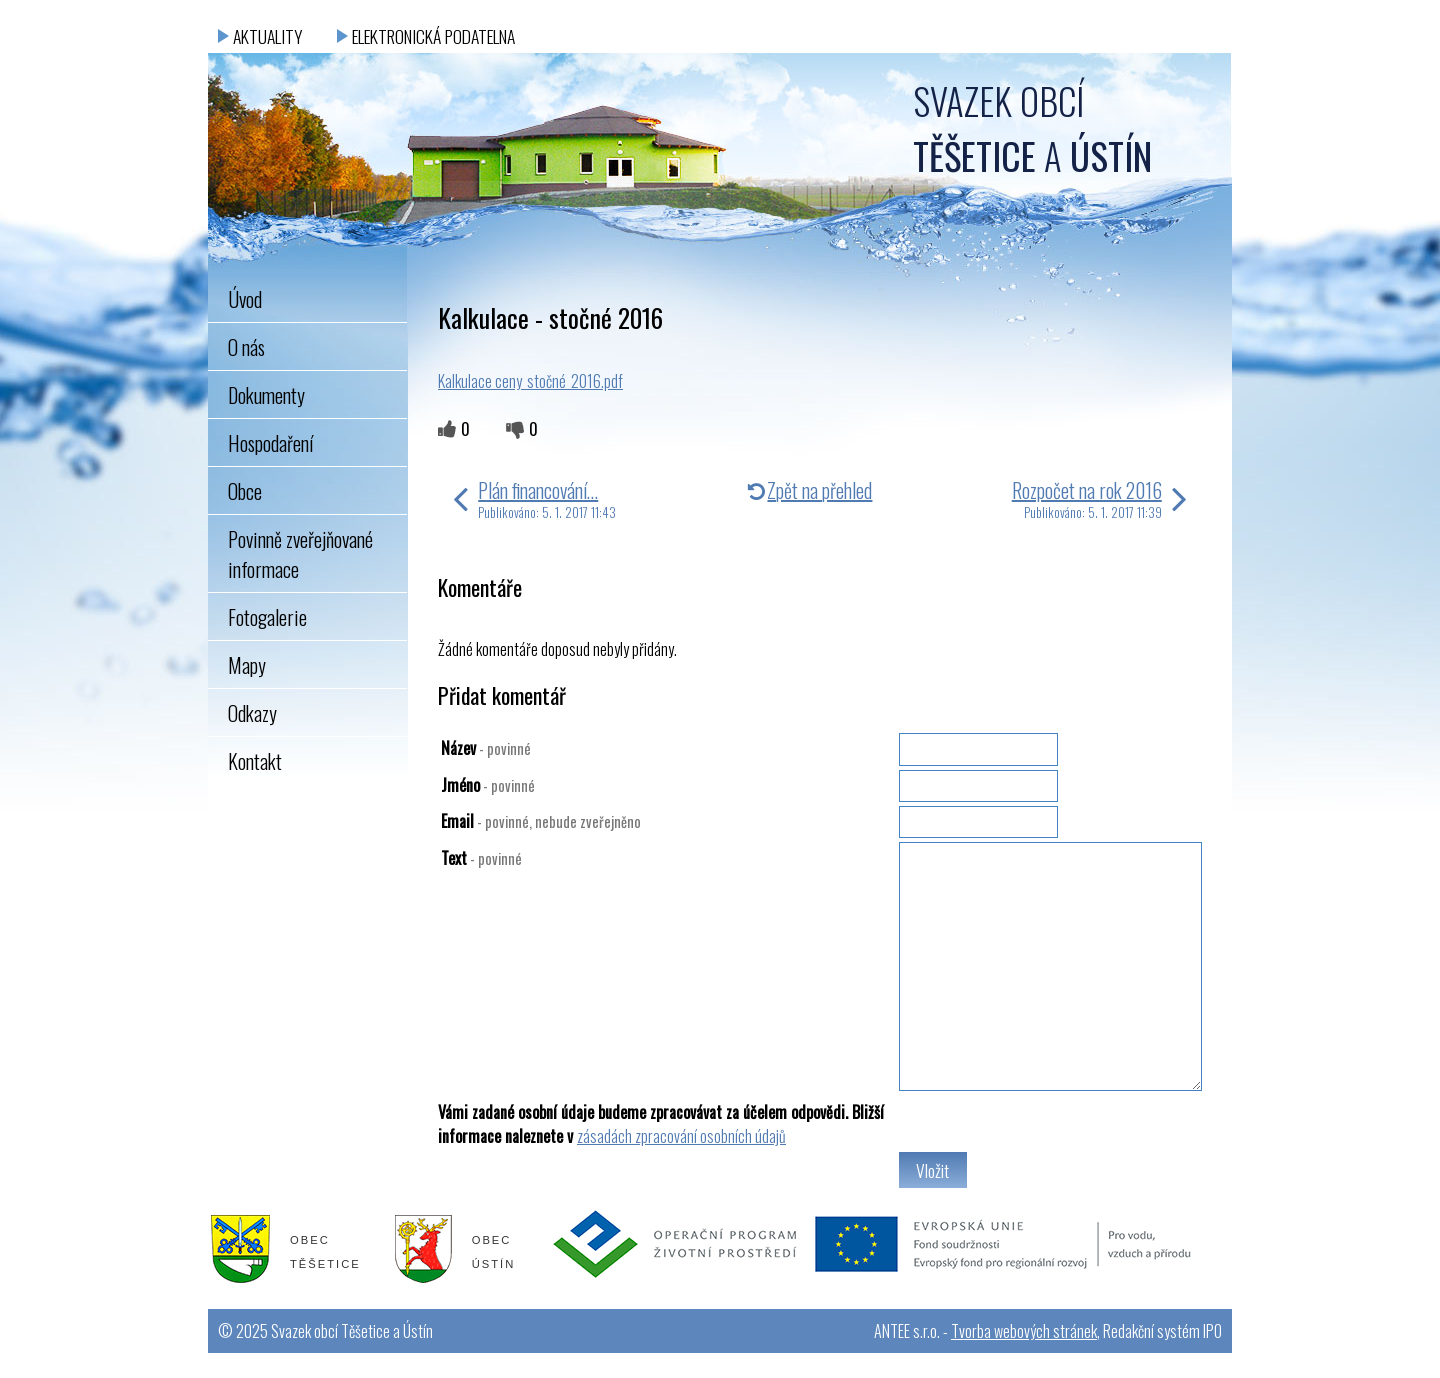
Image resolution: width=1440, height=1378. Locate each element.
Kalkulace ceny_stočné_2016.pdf (530, 381)
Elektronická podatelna (433, 36)
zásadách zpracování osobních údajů (681, 1136)
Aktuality (267, 36)
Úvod (245, 299)
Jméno (488, 785)
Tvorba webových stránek (1024, 1331)
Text (481, 858)
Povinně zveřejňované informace (300, 554)
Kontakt (255, 761)
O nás (246, 347)
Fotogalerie (267, 617)
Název (486, 748)
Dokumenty (266, 395)
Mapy (247, 665)
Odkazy (252, 713)
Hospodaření (270, 443)
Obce (245, 491)
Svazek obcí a (1032, 128)
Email (541, 821)
